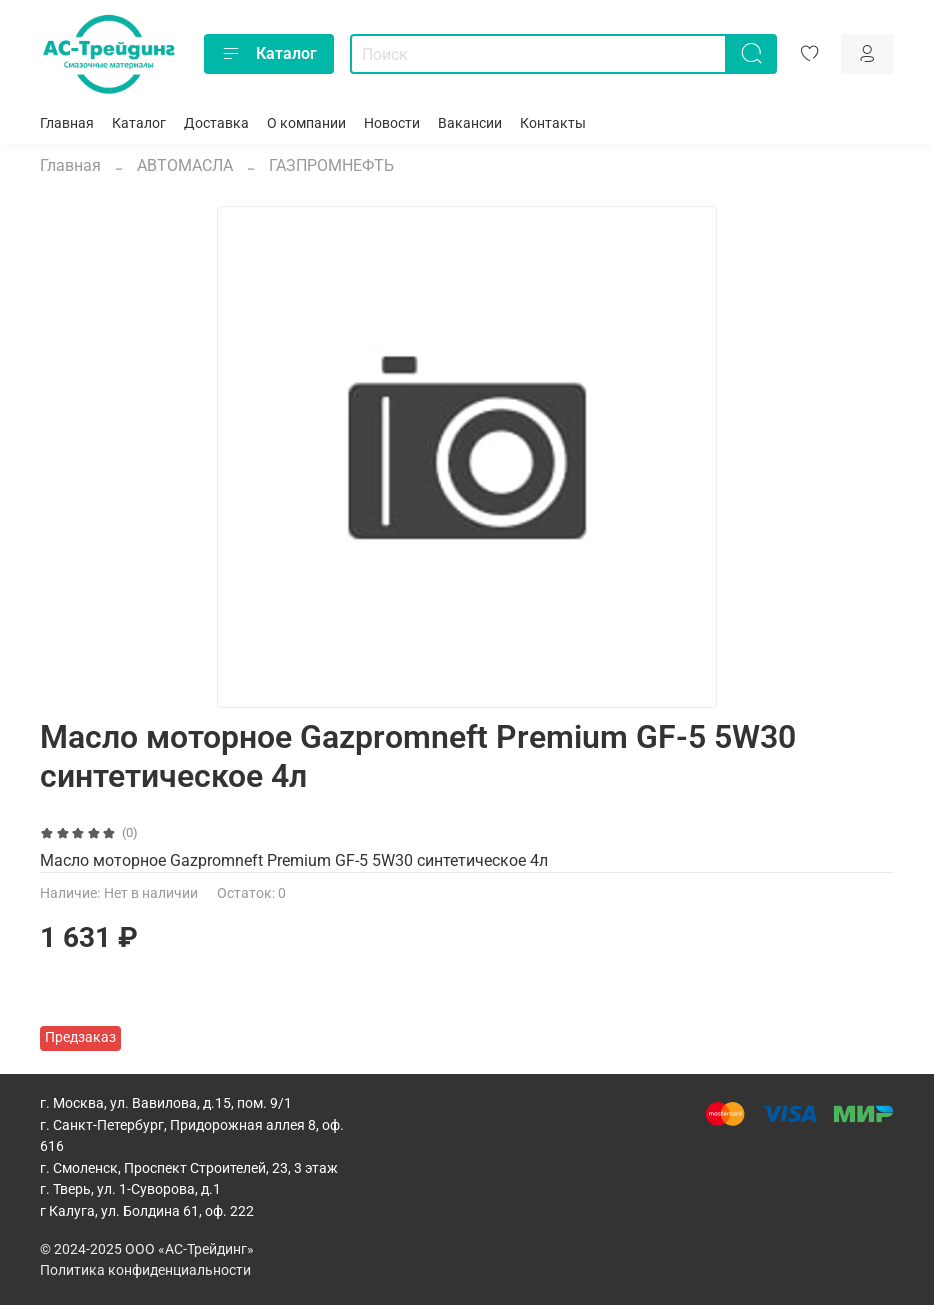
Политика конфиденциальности (145, 1270)
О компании (306, 123)
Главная (67, 123)
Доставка (216, 123)
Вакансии (470, 123)
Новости (392, 123)
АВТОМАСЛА (185, 165)
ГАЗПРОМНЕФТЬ (331, 165)
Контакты (553, 123)
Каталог (269, 54)
